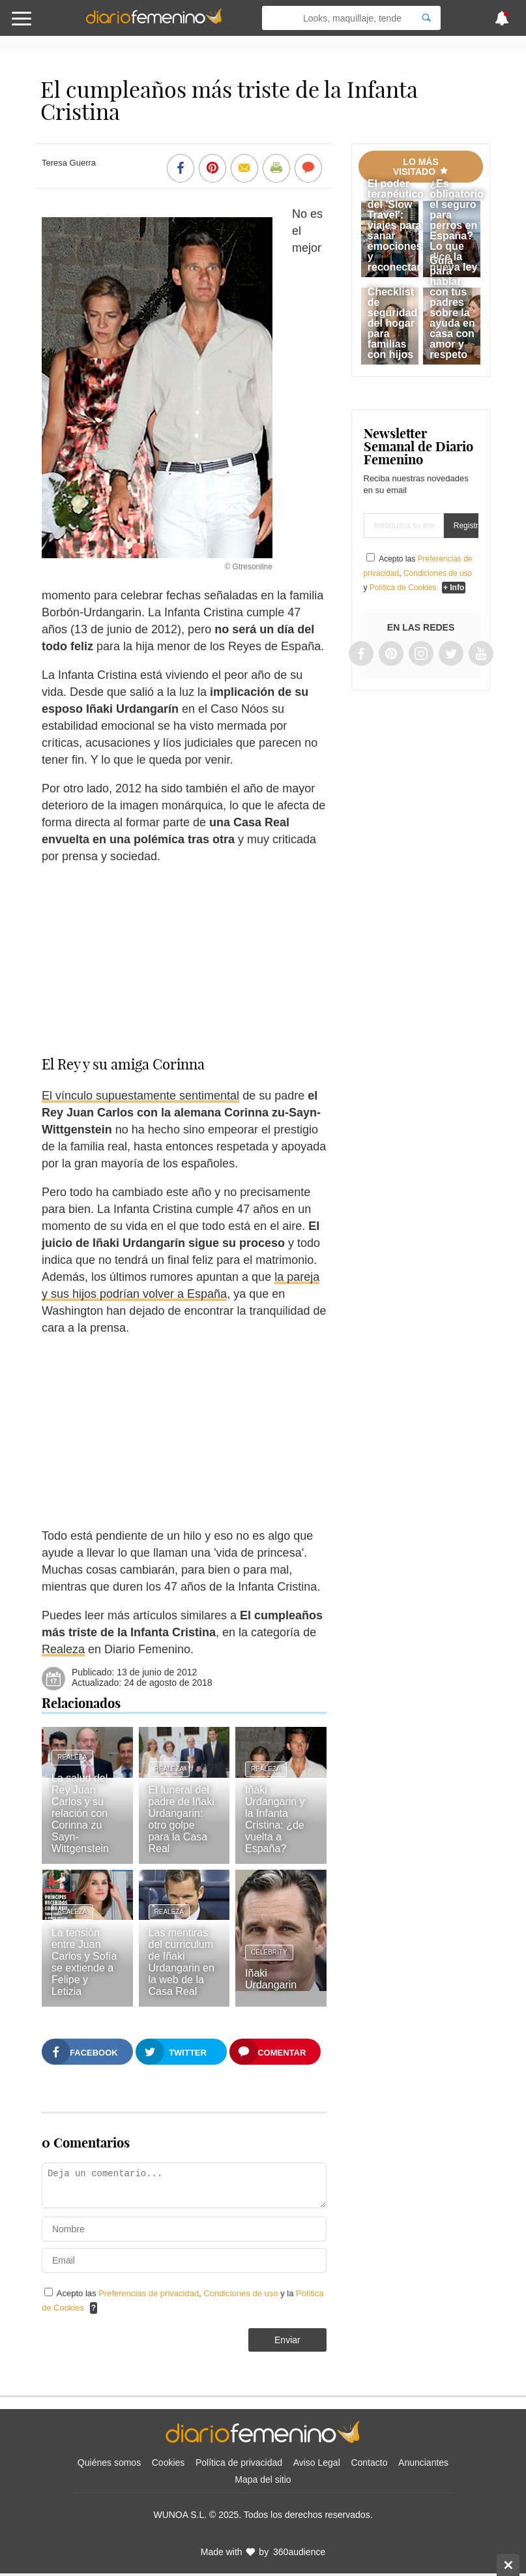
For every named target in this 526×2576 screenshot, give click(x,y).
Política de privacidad (239, 2462)
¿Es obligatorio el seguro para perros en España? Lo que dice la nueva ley (457, 225)
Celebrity (269, 1952)
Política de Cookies (403, 587)
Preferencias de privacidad (148, 2293)
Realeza (63, 1649)
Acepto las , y (418, 573)
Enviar (287, 2340)
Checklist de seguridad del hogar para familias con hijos (392, 323)
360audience (299, 2552)
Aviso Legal (316, 2462)
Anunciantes (423, 2462)
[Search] (426, 18)
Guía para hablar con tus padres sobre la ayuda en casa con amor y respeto (452, 307)
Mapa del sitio (263, 2479)
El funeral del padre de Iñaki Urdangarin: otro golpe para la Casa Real (181, 1819)
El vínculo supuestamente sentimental (140, 1095)
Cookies (168, 2462)
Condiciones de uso (241, 2293)
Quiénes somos (109, 2462)
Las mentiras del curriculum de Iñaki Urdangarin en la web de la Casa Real (181, 1962)
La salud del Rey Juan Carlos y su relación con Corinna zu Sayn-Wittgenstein (80, 1813)
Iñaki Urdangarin (271, 1979)
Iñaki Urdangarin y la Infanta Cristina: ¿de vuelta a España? (275, 1819)
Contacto (369, 2462)
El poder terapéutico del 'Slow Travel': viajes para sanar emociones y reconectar (396, 225)
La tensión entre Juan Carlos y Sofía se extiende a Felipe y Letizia (84, 1962)
